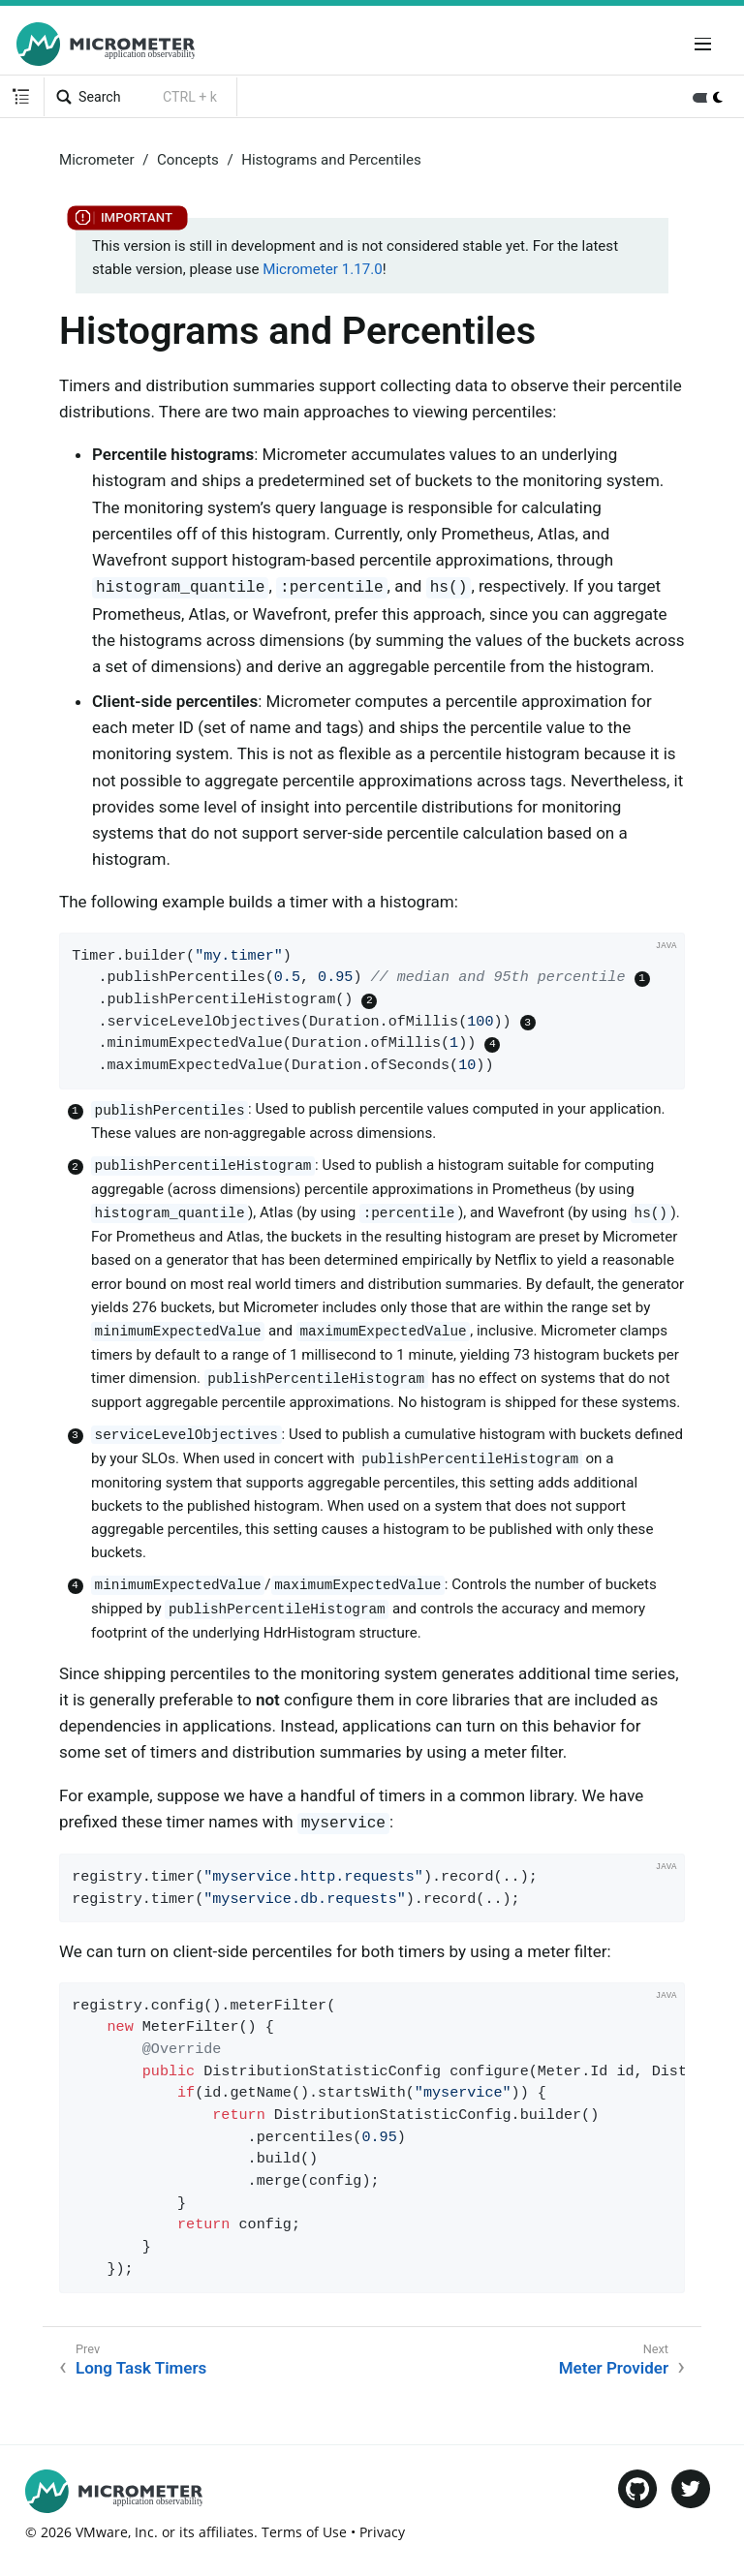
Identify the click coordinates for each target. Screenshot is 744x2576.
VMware (102, 2532)
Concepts (188, 160)
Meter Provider (613, 2367)
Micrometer (97, 160)
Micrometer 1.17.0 (322, 269)
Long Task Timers (141, 2367)
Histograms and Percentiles (331, 160)
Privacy (382, 2532)
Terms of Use (304, 2532)
